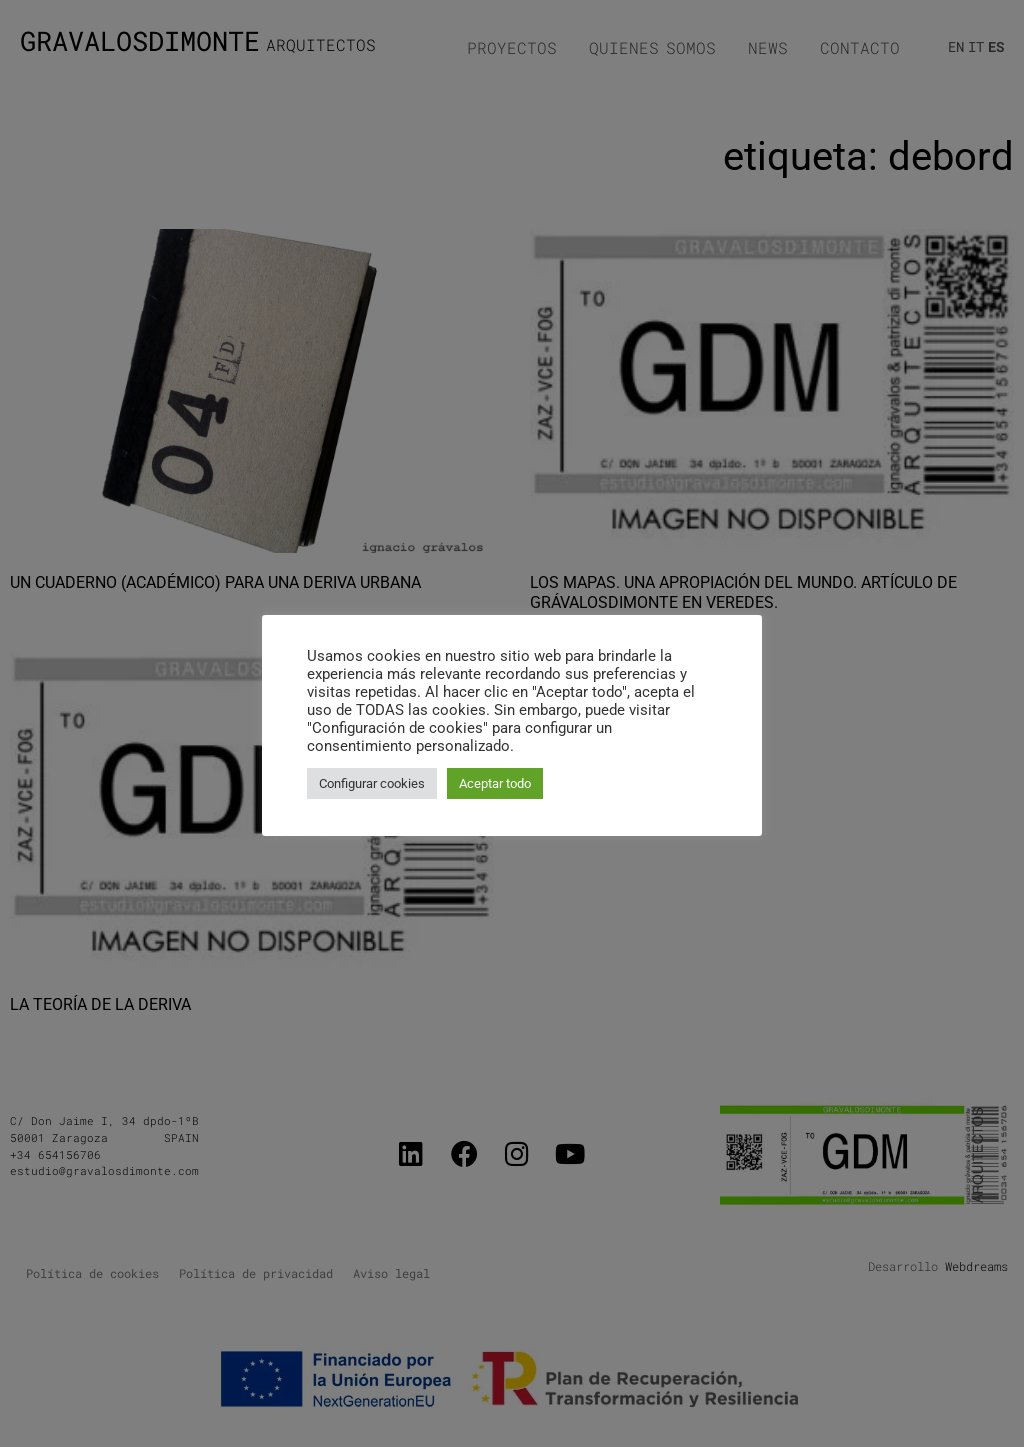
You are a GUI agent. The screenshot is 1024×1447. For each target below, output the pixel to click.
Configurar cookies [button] (372, 783)
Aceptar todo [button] (495, 783)
